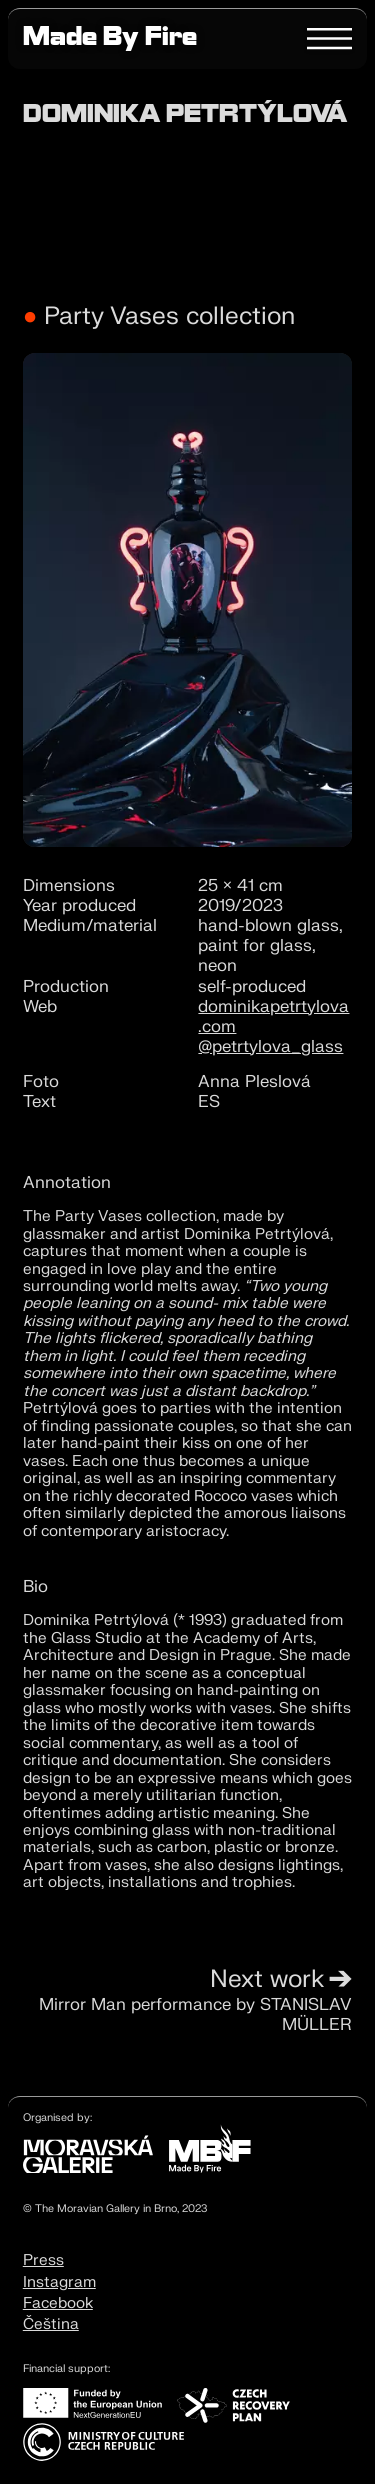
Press (43, 2260)
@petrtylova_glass (270, 1046)
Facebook (58, 2303)
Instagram (59, 2282)
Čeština (51, 2324)
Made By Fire (110, 40)
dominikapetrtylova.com (273, 1016)
